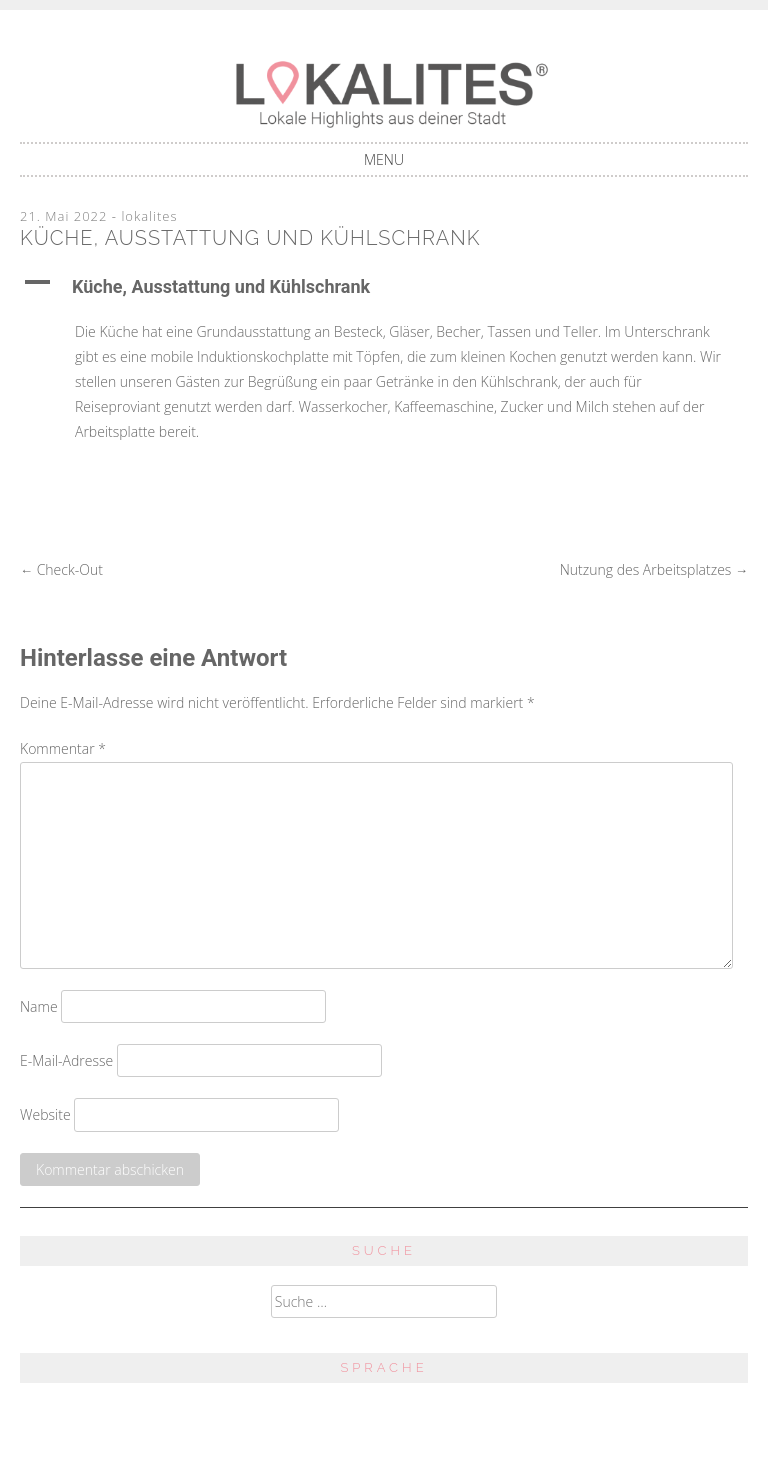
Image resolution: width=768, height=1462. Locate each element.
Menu (384, 159)
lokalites (149, 216)
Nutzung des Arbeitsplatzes (654, 569)
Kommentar (63, 748)
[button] (384, 287)
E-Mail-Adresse (66, 1060)
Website (45, 1114)
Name (39, 1006)
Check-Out (61, 569)
